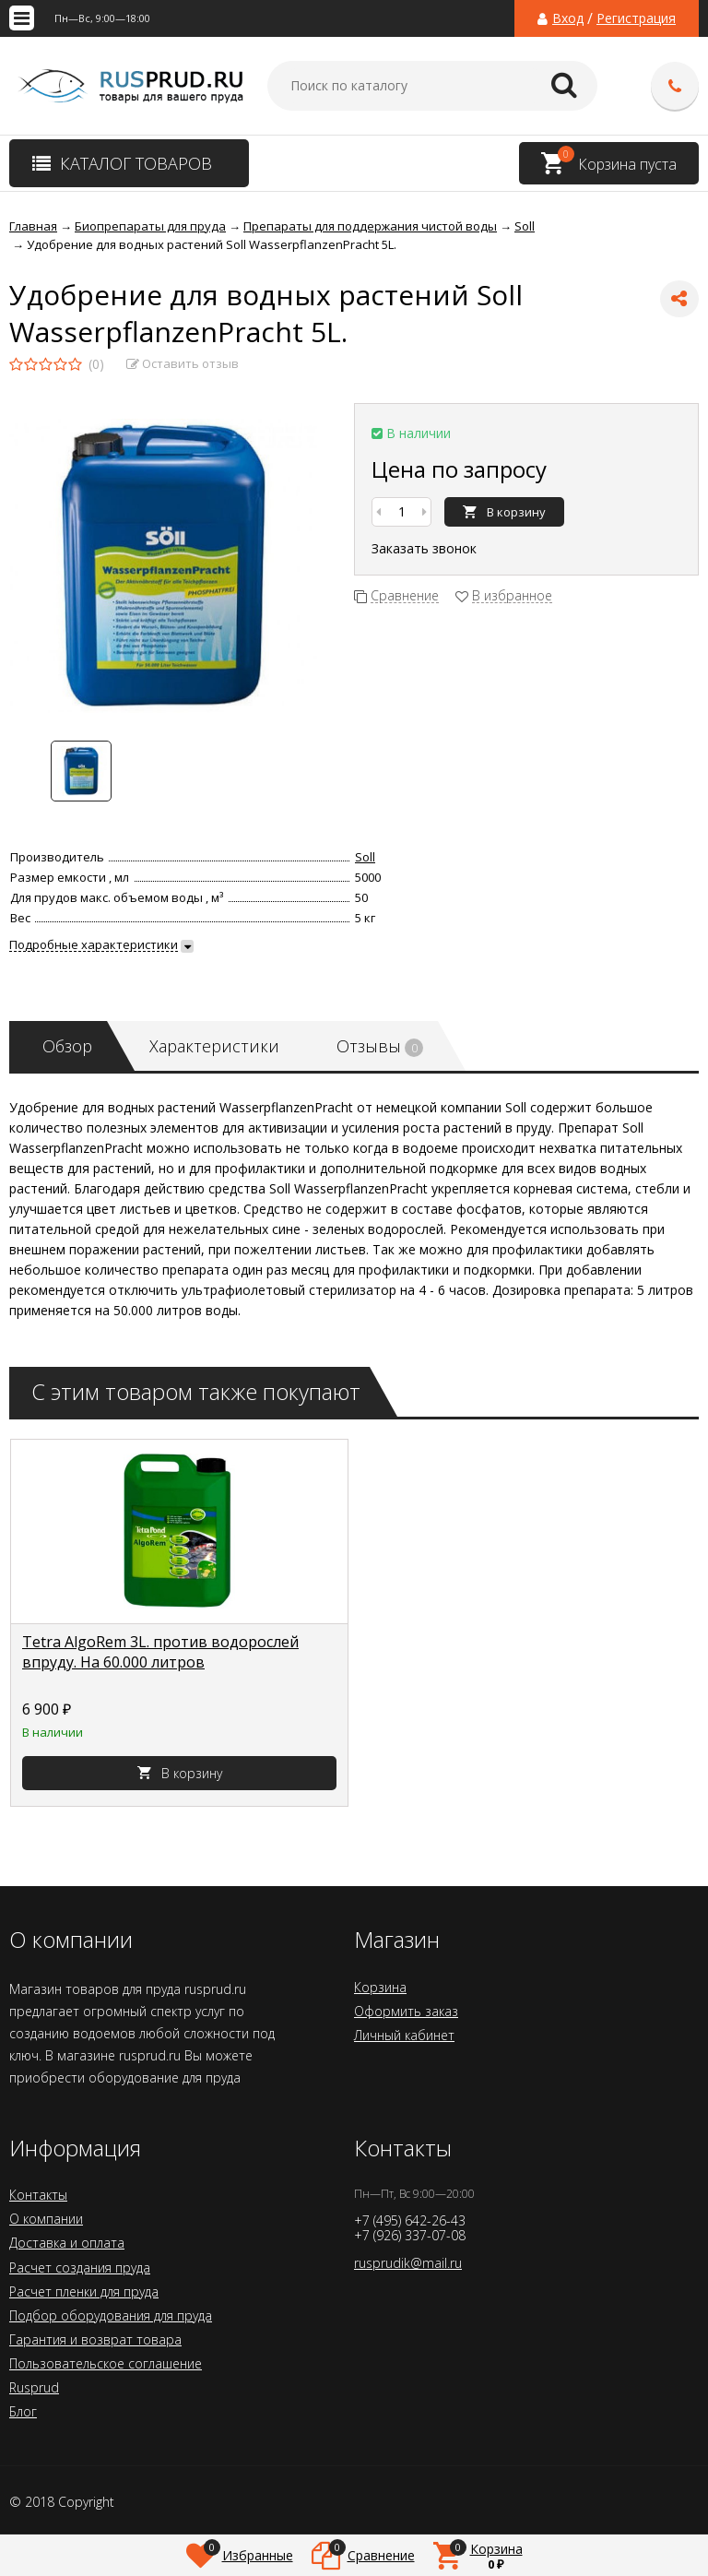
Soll (365, 857)
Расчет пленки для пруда (84, 2291)
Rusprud (34, 2387)
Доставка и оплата (66, 2242)
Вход (568, 18)
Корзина (380, 1987)
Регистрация (636, 18)
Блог (23, 2411)
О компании (46, 2218)
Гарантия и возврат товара (95, 2339)
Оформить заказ (406, 2011)
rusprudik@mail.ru (408, 2263)
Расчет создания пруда (79, 2267)
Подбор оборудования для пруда (110, 2315)
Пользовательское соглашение (105, 2363)
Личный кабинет (404, 2035)
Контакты (38, 2194)
